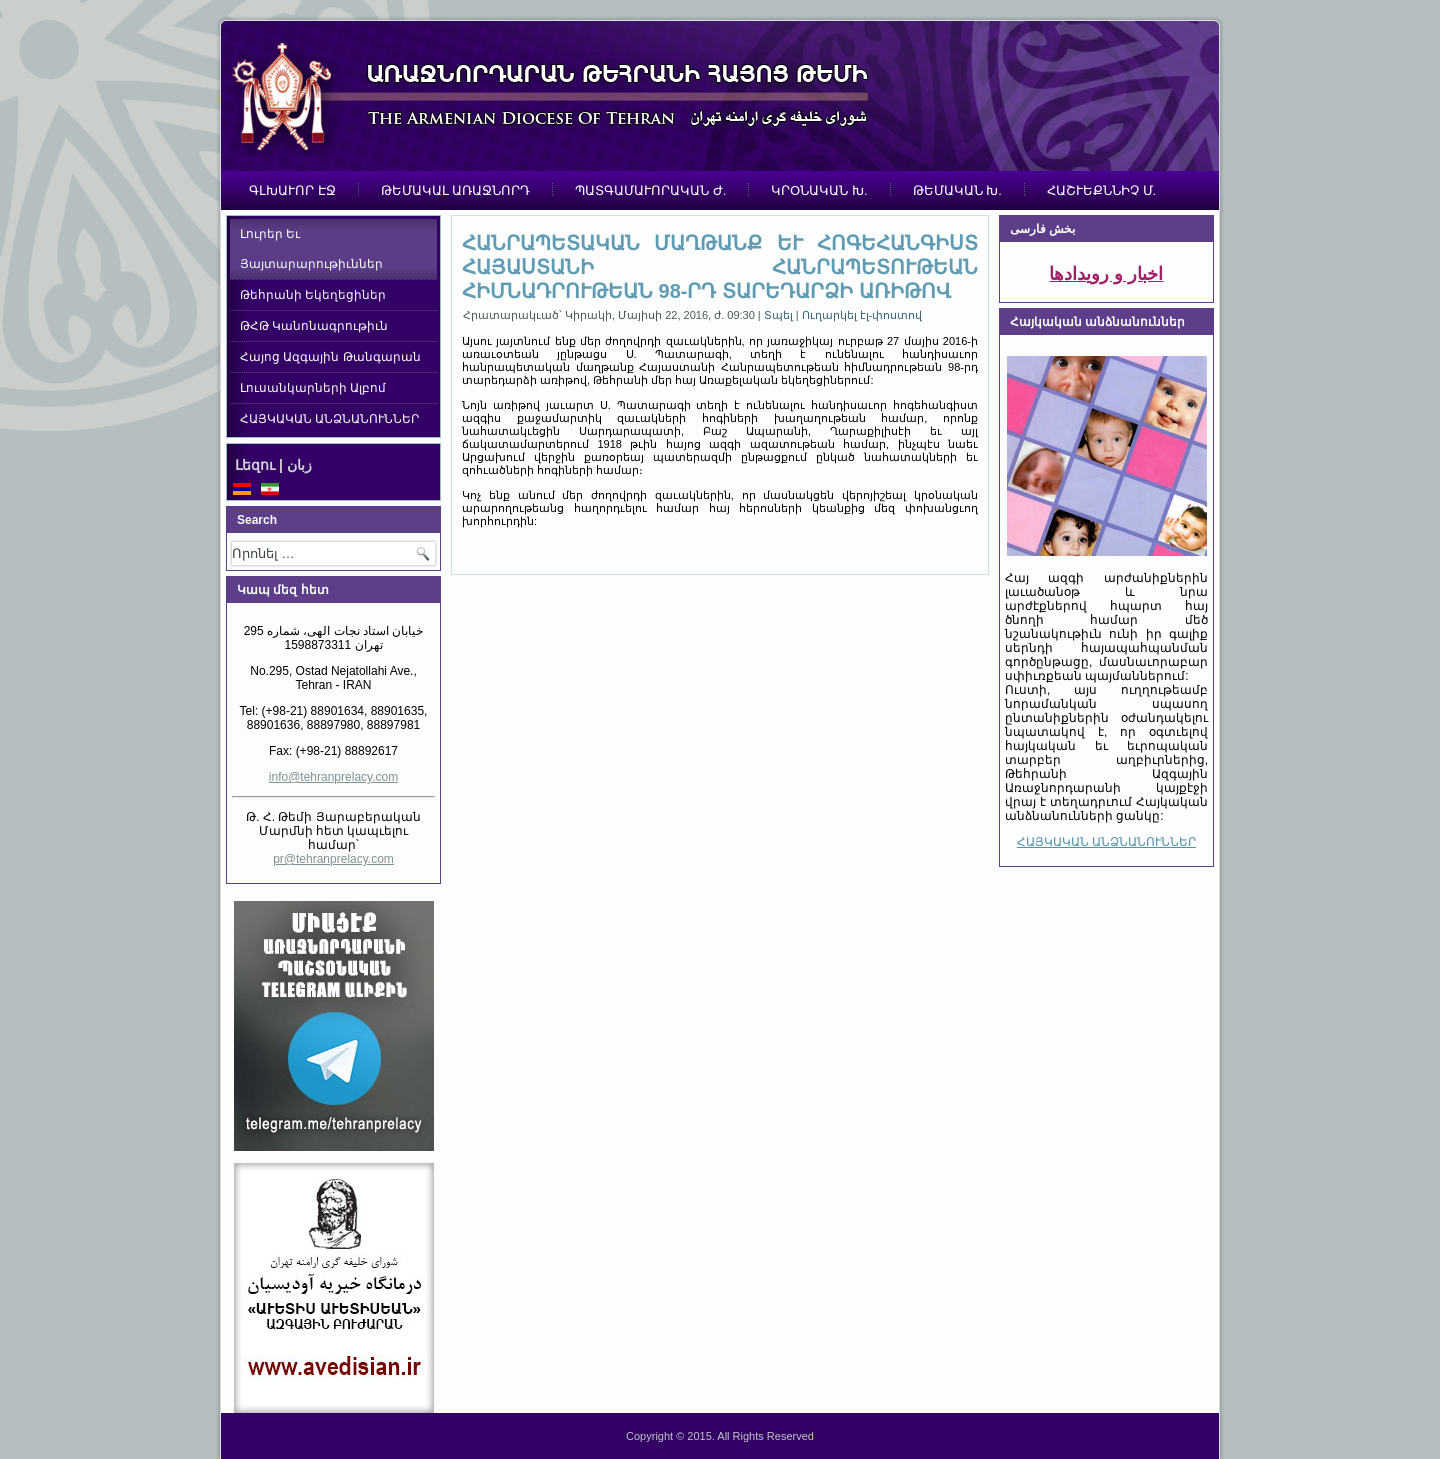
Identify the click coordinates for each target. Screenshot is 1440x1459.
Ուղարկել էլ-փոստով (862, 315)
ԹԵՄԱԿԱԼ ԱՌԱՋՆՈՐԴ (456, 190)
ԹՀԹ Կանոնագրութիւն (314, 326)
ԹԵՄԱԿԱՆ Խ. (957, 190)
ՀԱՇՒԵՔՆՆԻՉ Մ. (1101, 190)
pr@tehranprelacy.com (333, 859)
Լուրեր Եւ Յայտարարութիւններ (311, 249)
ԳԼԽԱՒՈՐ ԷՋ (292, 190)
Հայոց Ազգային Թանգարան (330, 357)
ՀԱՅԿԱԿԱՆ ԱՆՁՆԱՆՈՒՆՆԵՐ (329, 419)
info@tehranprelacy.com (333, 777)
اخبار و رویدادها (1106, 274)
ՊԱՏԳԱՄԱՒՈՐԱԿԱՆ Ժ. (650, 190)
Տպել (780, 315)
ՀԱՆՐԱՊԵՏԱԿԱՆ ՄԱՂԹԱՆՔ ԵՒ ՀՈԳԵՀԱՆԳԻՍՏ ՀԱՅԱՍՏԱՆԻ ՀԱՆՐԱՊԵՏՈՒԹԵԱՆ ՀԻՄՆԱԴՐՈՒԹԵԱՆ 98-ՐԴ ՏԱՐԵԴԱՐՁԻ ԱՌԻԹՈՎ (720, 267)
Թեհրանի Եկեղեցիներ (313, 295)
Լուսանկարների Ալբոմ (313, 388)
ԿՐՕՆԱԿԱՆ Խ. (819, 190)
